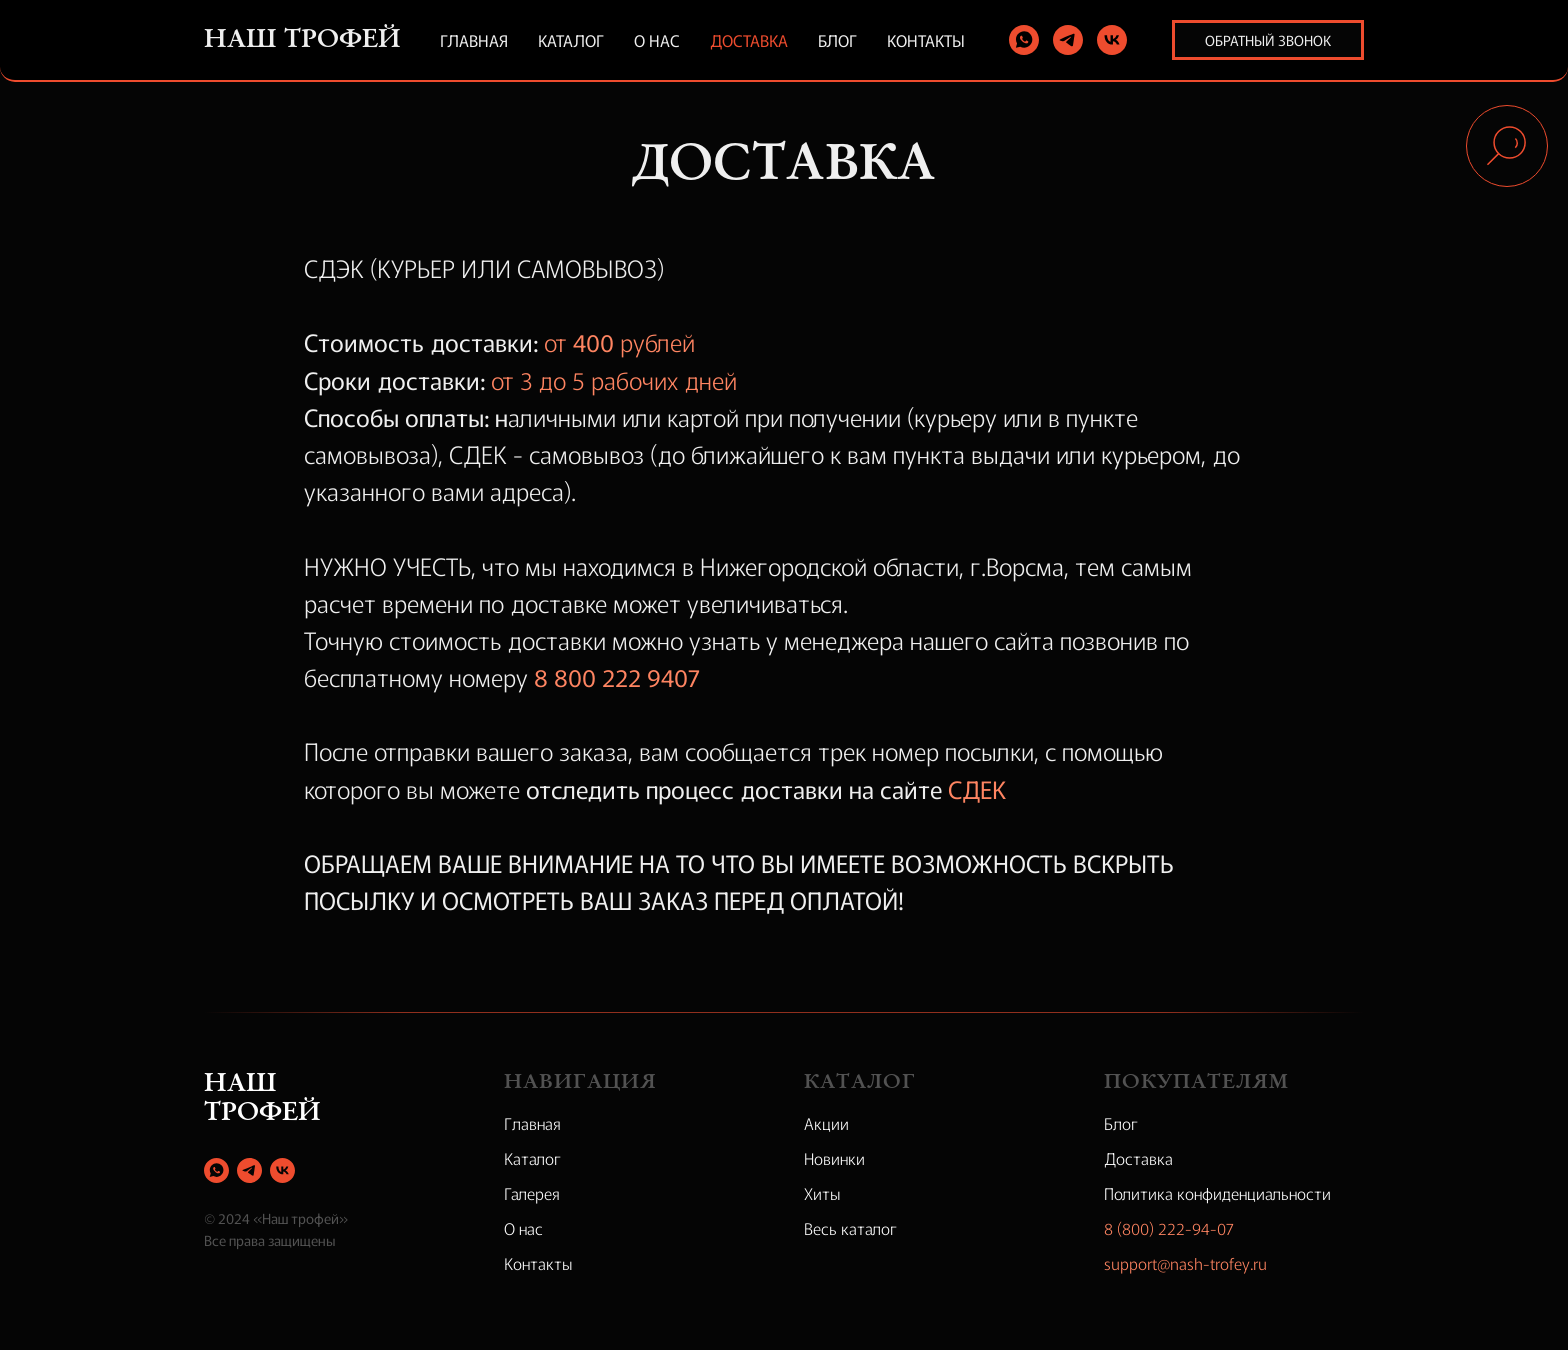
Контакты (926, 40)
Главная (474, 40)
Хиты (822, 1193)
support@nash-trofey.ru (1185, 1263)
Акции (826, 1123)
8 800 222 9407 (617, 676)
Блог (837, 40)
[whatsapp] (1024, 40)
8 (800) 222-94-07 (1169, 1228)
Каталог (571, 40)
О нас (657, 40)
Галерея (532, 1193)
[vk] (1112, 40)
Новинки (834, 1158)
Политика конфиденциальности (1217, 1193)
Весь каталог (850, 1228)
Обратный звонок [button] (1268, 40)
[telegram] (1068, 40)
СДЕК (977, 788)
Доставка (749, 40)
